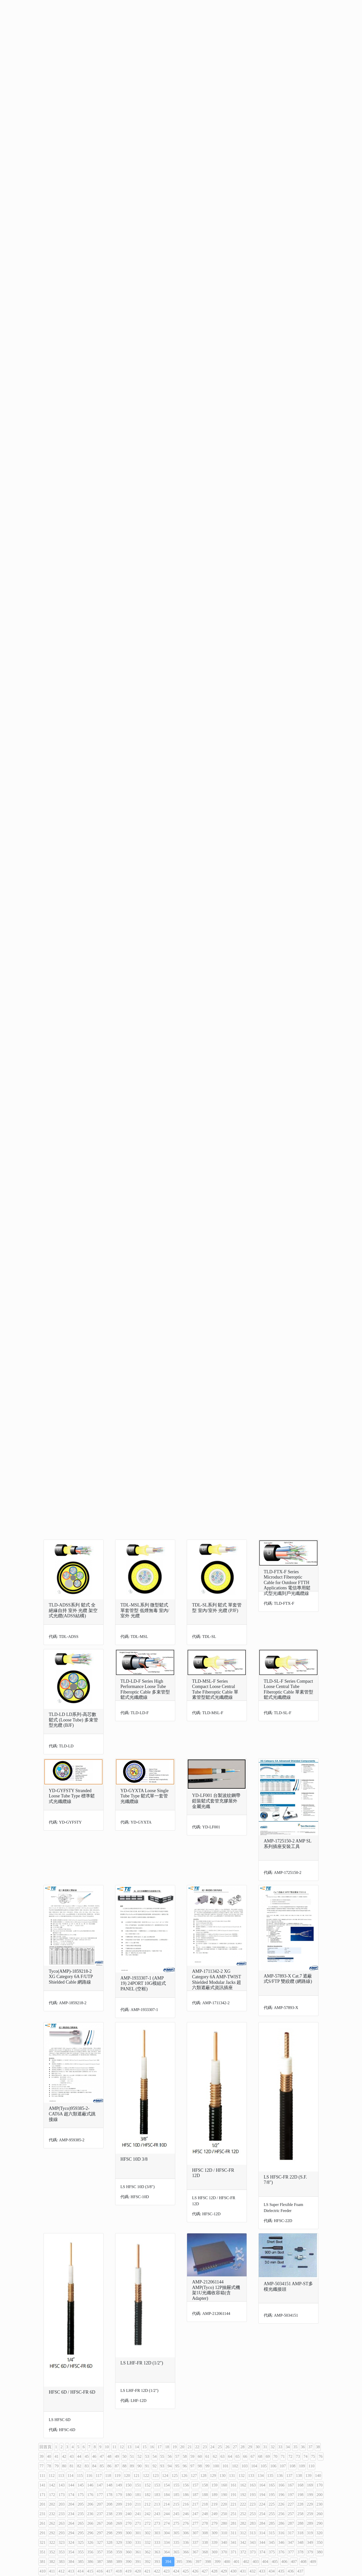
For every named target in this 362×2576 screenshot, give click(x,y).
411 (52, 2571)
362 (148, 2552)
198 (300, 2494)
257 (291, 2514)
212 (147, 2504)
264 (71, 2523)
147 (100, 2485)
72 (290, 2456)
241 (138, 2514)
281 (234, 2523)
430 (233, 2571)
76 (321, 2456)
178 (109, 2494)
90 (140, 2466)
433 (262, 2571)
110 (311, 2466)
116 (89, 2475)
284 (262, 2523)
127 (194, 2475)
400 (227, 2561)
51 (132, 2456)
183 (157, 2494)
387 (100, 2561)
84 (94, 2466)
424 (176, 2571)
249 (214, 2514)
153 (157, 2485)
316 (281, 2533)
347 (291, 2542)
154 (167, 2485)
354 (71, 2552)
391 (138, 2561)
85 (102, 2466)
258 (300, 2514)
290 (319, 2523)
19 (174, 2447)
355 (81, 2552)
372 (243, 2552)
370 (224, 2552)
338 (205, 2542)
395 (179, 2561)
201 (42, 2504)
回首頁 (45, 2447)
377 (291, 2552)
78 (49, 2466)
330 (128, 2542)
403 (256, 2561)
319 (310, 2533)
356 (90, 2552)
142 (52, 2485)
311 (233, 2533)
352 (52, 2552)
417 (109, 2571)
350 (319, 2542)
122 (146, 2475)
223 (252, 2504)
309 (214, 2533)
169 (310, 2485)
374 (262, 2552)
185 (176, 2494)
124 (165, 2475)
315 (271, 2533)
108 (292, 2466)
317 (291, 2533)
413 (71, 2571)
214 (166, 2504)
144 (71, 2485)
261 (42, 2523)
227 (291, 2504)
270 (128, 2523)
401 (237, 2561)
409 (313, 2561)
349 (310, 2542)
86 (109, 2466)
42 (64, 2456)
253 (253, 2514)
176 (90, 2494)
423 (166, 2571)
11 (114, 2447)
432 (252, 2571)
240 (128, 2514)
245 (176, 2514)
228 (300, 2504)
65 (238, 2456)
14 (137, 2447)
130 (222, 2475)
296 (90, 2533)
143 (62, 2485)
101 (225, 2466)
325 (81, 2542)
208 (109, 2504)
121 (136, 2475)
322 (52, 2542)
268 (109, 2523)
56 (170, 2456)
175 (81, 2494)
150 (128, 2485)
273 (157, 2523)
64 (230, 2456)
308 (205, 2533)
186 (186, 2494)
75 (313, 2456)
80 (64, 2466)
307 (195, 2533)
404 (265, 2561)
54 (155, 2456)
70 (275, 2456)
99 (207, 2466)
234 (71, 2514)
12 (122, 2447)
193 (253, 2494)
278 (205, 2523)
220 (224, 2504)
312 (243, 2533)
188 (205, 2494)
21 (190, 2447)
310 (224, 2533)
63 (222, 2456)
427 (205, 2571)
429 (224, 2571)
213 (157, 2504)
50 (124, 2456)
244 (167, 2514)
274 (167, 2523)
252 (243, 2514)
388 (109, 2561)
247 (195, 2514)
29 (250, 2447)
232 (52, 2514)
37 (310, 2447)
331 (138, 2542)
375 (272, 2552)
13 (129, 2447)
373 (253, 2552)
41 (57, 2456)
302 (148, 2533)
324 (71, 2542)
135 (270, 2475)
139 (308, 2475)
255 (272, 2514)
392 (148, 2561)
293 (62, 2533)
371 (234, 2552)
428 (214, 2571)
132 (242, 2475)
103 (245, 2466)
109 (302, 2466)
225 (271, 2504)
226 (281, 2504)
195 (272, 2494)
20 (182, 2447)
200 (319, 2494)
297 (100, 2533)
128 (203, 2475)
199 (310, 2494)
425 (186, 2571)
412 (61, 2571)
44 (79, 2456)
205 (81, 2504)
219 (214, 2504)
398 (208, 2561)
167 (291, 2485)
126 (184, 2475)
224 (262, 2504)
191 (234, 2494)
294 (71, 2533)
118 (108, 2475)
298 (109, 2533)
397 (198, 2561)
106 (273, 2466)
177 (100, 2494)
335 (176, 2542)
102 (235, 2466)
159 (214, 2485)
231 (42, 2514)
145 (81, 2485)
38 (318, 2447)
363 (157, 2552)
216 (186, 2504)
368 (205, 2552)
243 (157, 2514)
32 (272, 2447)
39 (41, 2456)
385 (81, 2561)
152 (148, 2485)
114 (70, 2475)
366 (186, 2552)
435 (281, 2571)
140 (318, 2475)
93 (162, 2466)
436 (291, 2571)
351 (42, 2552)
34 (288, 2447)
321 (42, 2542)
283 (253, 2523)
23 (205, 2447)
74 (305, 2456)
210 (128, 2504)
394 (168, 2561)
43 (72, 2456)
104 (254, 2466)
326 (90, 2542)
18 (167, 2447)
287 (291, 2523)
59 (192, 2456)
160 (224, 2485)
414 (80, 2571)
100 (216, 2466)
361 (138, 2552)
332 (148, 2542)
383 (62, 2561)
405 (275, 2561)
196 (281, 2494)
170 (319, 2485)
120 (127, 2475)
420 (138, 2571)
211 (138, 2504)
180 (128, 2494)
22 (197, 2447)
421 (147, 2571)
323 (62, 2542)
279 (214, 2523)
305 (176, 2533)
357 (100, 2552)
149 (119, 2485)
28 (242, 2447)
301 (138, 2533)
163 (253, 2485)
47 (102, 2456)
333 (157, 2542)
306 (186, 2533)
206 (90, 2504)
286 (281, 2523)
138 (299, 2475)
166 (281, 2485)
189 (214, 2494)
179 (119, 2494)
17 (159, 2447)
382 (52, 2561)
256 (281, 2514)
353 (62, 2552)
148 (109, 2485)
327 (100, 2542)
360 (128, 2552)
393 (157, 2561)
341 (234, 2542)
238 (109, 2514)
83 (87, 2466)
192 (243, 2494)
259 (310, 2514)
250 (224, 2514)
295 (81, 2533)
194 (262, 2494)
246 (186, 2514)
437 (300, 2571)
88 (124, 2466)
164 (262, 2485)
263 (62, 2523)
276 (186, 2523)
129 (213, 2475)
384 (71, 2561)
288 (300, 2523)
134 (261, 2475)
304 (167, 2533)
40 (49, 2456)
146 (90, 2485)
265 (81, 2523)
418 (119, 2571)
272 (148, 2523)
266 (90, 2523)
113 (61, 2475)
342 (243, 2542)
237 (100, 2514)
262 (52, 2523)
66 (245, 2456)
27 (235, 2447)
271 (138, 2523)
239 (119, 2514)
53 (147, 2456)
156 (186, 2485)
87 (117, 2466)
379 (310, 2552)
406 (284, 2561)
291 (42, 2533)
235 (81, 2514)
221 (233, 2504)
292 (52, 2533)
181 (138, 2494)
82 (79, 2466)
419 (128, 2571)
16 (152, 2447)
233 (62, 2514)
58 (185, 2456)
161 (234, 2485)
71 (283, 2456)
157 (195, 2485)
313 (252, 2533)
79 (57, 2466)
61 (207, 2456)
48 (109, 2456)
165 (272, 2485)
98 (200, 2466)
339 (214, 2542)
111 (42, 2475)
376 (281, 2552)
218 (205, 2504)
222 (243, 2504)
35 (295, 2447)
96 (185, 2466)
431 (243, 2571)
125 (175, 2475)
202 (52, 2504)
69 (268, 2456)
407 (294, 2561)
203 (62, 2504)
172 (52, 2494)
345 (272, 2542)
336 (186, 2542)
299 (119, 2533)
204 (71, 2504)
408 (303, 2561)
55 (162, 2456)
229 (310, 2504)
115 (80, 2475)
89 (132, 2466)
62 (215, 2456)
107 (283, 2466)
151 (138, 2485)
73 (298, 2456)
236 (90, 2514)
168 (300, 2485)
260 (319, 2514)
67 (253, 2456)
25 (220, 2447)
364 (167, 2552)
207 (100, 2504)
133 (251, 2475)
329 (119, 2542)
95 (177, 2466)
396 (189, 2561)
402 (246, 2561)
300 (128, 2533)
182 (148, 2494)
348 (300, 2542)
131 (232, 2475)
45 (87, 2456)
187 (195, 2494)
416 (100, 2571)
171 (42, 2494)
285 (272, 2523)
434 (271, 2571)
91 (147, 2466)
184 (167, 2494)
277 (195, 2523)
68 (260, 2456)
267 (100, 2523)
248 (205, 2514)
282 (243, 2523)
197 (291, 2494)
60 (200, 2456)
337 (195, 2542)
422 (157, 2571)
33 (280, 2447)
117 (99, 2475)
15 (144, 2447)
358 (109, 2552)
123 (156, 2475)
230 (319, 2504)
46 (94, 2456)
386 (90, 2561)
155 (176, 2485)
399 (217, 2561)
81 (72, 2466)
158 (205, 2485)
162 (243, 2485)
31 (265, 2447)
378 (300, 2552)
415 (90, 2571)
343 (253, 2542)
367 (195, 2552)
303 (157, 2533)
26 (227, 2447)
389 (119, 2561)
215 (176, 2504)
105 (264, 2466)
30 (257, 2447)
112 (52, 2475)
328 (109, 2542)
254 (262, 2514)
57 (177, 2456)
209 (119, 2504)
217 (195, 2504)
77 (41, 2466)
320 (319, 2533)
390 (128, 2561)
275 (176, 2523)
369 (214, 2552)
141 (42, 2485)
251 (234, 2514)
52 (140, 2456)
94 (170, 2466)
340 (224, 2542)
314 (262, 2533)
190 (224, 2494)
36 (303, 2447)
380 (319, 2552)
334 (167, 2542)
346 (281, 2542)
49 (117, 2456)
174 (71, 2494)
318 (300, 2533)
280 (224, 2523)
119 (117, 2475)
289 (310, 2523)
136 (280, 2475)
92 (155, 2466)
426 (195, 2571)
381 (42, 2561)
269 (119, 2523)
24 (212, 2447)
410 (42, 2571)
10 (107, 2447)
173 (62, 2494)
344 (262, 2542)
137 (289, 2475)
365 (176, 2552)
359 (119, 2552)
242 (148, 2514)
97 (192, 2466)
